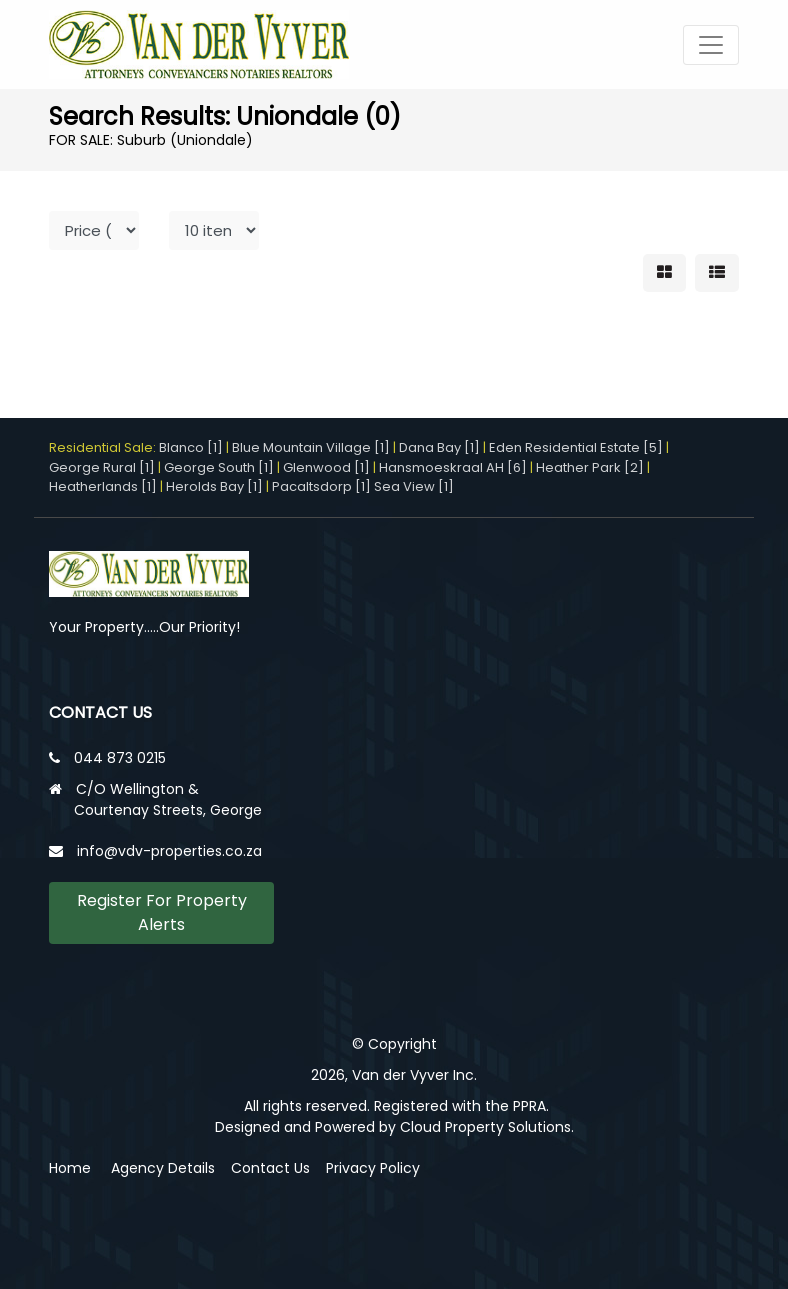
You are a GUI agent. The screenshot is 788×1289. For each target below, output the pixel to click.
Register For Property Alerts (162, 912)
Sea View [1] (414, 486)
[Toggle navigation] (711, 45)
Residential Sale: (104, 447)
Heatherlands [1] (103, 486)
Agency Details (163, 1168)
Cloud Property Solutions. (487, 1127)
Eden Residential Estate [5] (576, 447)
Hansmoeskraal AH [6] (453, 467)
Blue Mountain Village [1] (311, 447)
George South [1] (219, 467)
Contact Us (270, 1168)
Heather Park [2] (590, 467)
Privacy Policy (373, 1168)
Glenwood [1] (326, 467)
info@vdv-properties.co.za (169, 851)
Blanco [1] (191, 447)
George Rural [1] (102, 467)
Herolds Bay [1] (214, 486)
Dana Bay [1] (439, 447)
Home (70, 1168)
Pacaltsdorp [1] (321, 486)
